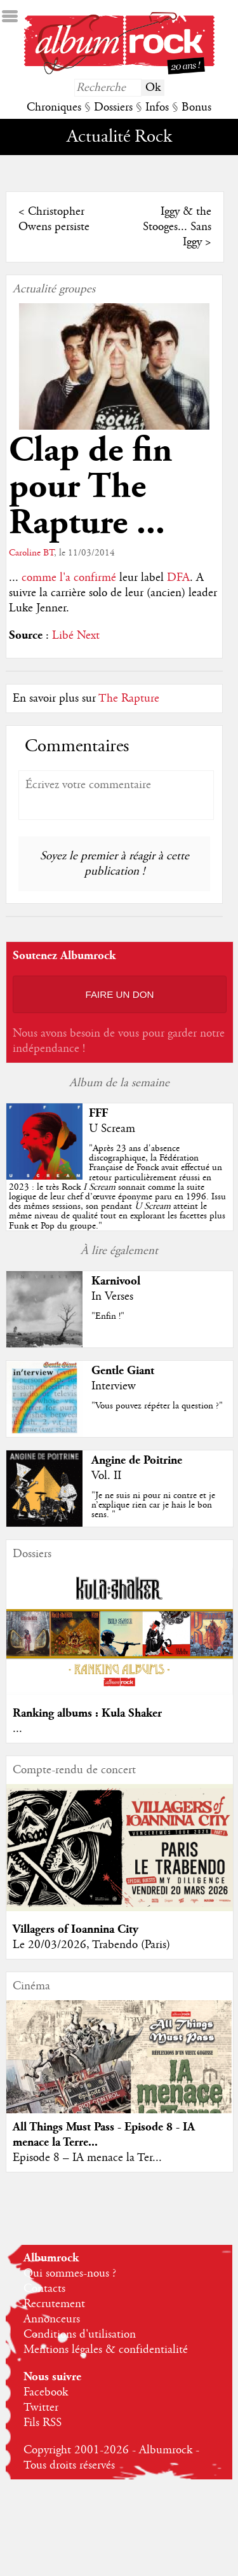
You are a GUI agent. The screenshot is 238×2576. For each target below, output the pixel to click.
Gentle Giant (122, 1370)
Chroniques (54, 107)
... (17, 1728)
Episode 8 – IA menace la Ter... (87, 2157)
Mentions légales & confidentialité (105, 2349)
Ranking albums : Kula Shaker (87, 1713)
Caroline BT (31, 553)
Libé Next (76, 635)
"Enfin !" (107, 1316)
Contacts (44, 2288)
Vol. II (106, 1475)
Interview (113, 1386)
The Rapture (128, 698)
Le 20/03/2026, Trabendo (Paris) (91, 1944)
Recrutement (54, 2304)
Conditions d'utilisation (79, 2334)
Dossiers (113, 107)
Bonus (196, 107)
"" (117, 1187)
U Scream (112, 1128)
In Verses (112, 1296)
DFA (178, 577)
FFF (98, 1113)
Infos (157, 107)
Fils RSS (42, 2422)
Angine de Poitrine (136, 1460)
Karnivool (115, 1281)
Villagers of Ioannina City (75, 1929)
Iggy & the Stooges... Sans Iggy (177, 227)
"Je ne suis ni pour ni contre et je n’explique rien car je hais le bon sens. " (153, 1505)
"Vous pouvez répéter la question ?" (157, 1406)
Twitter (40, 2407)
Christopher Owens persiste (53, 219)
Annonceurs (51, 2319)
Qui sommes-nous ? (69, 2273)
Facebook (45, 2392)
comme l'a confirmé (70, 577)
